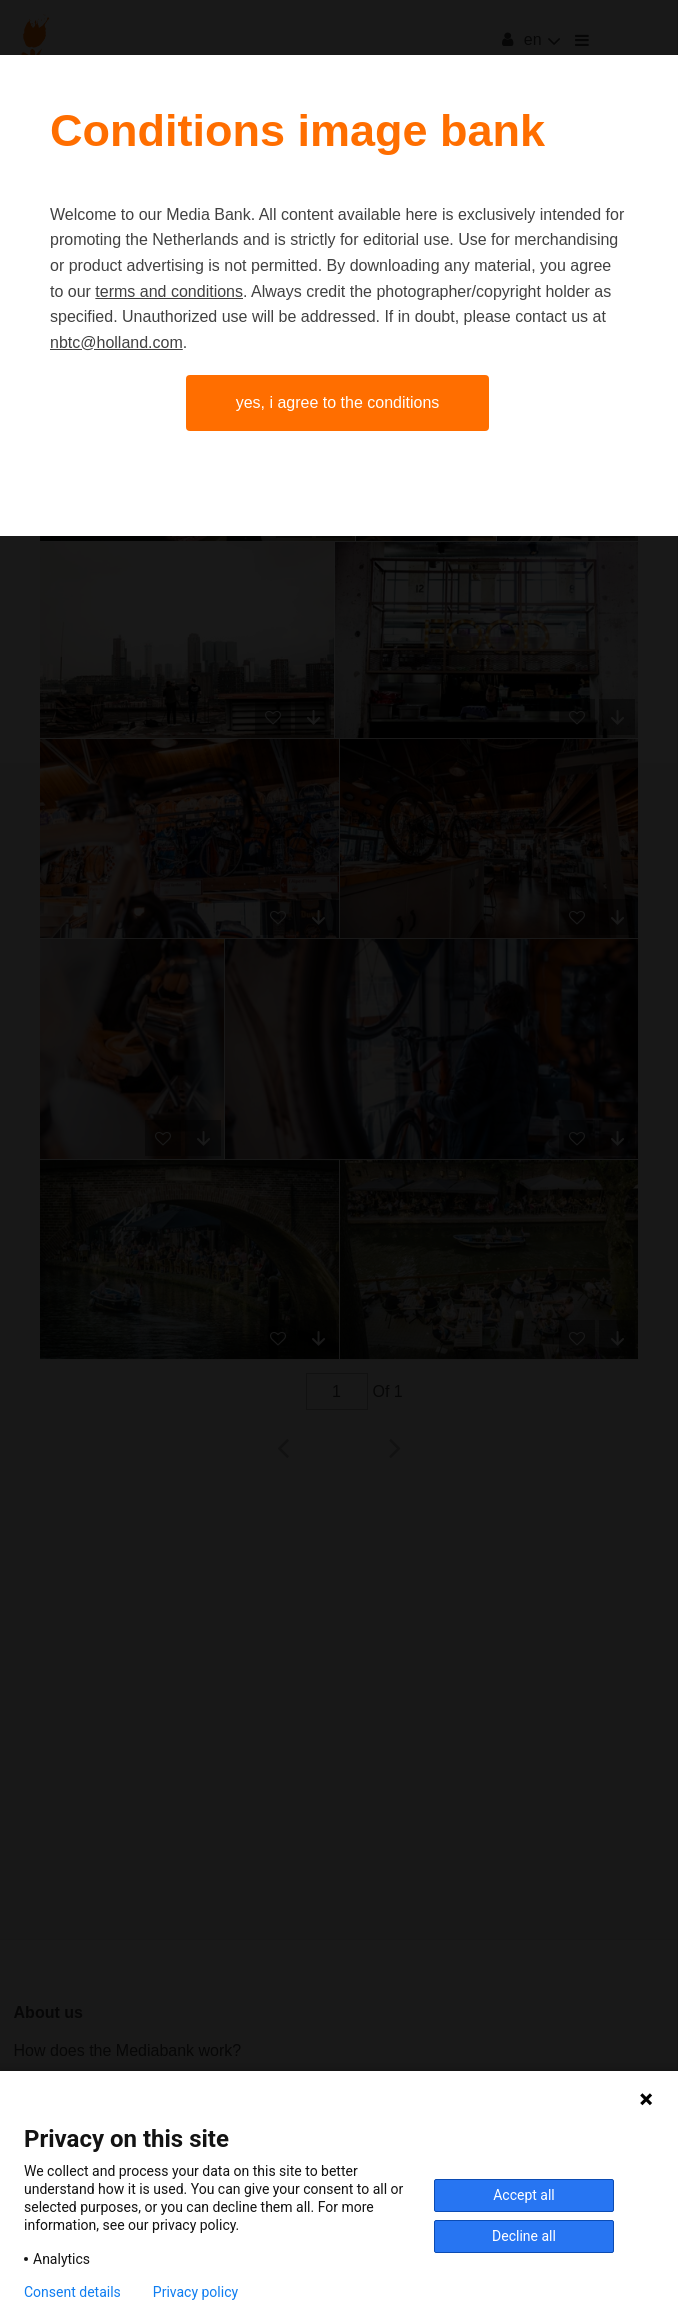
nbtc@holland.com (116, 342)
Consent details (72, 2292)
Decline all (524, 2236)
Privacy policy (195, 2292)
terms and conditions (169, 291)
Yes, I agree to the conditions (338, 402)
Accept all (524, 2195)
